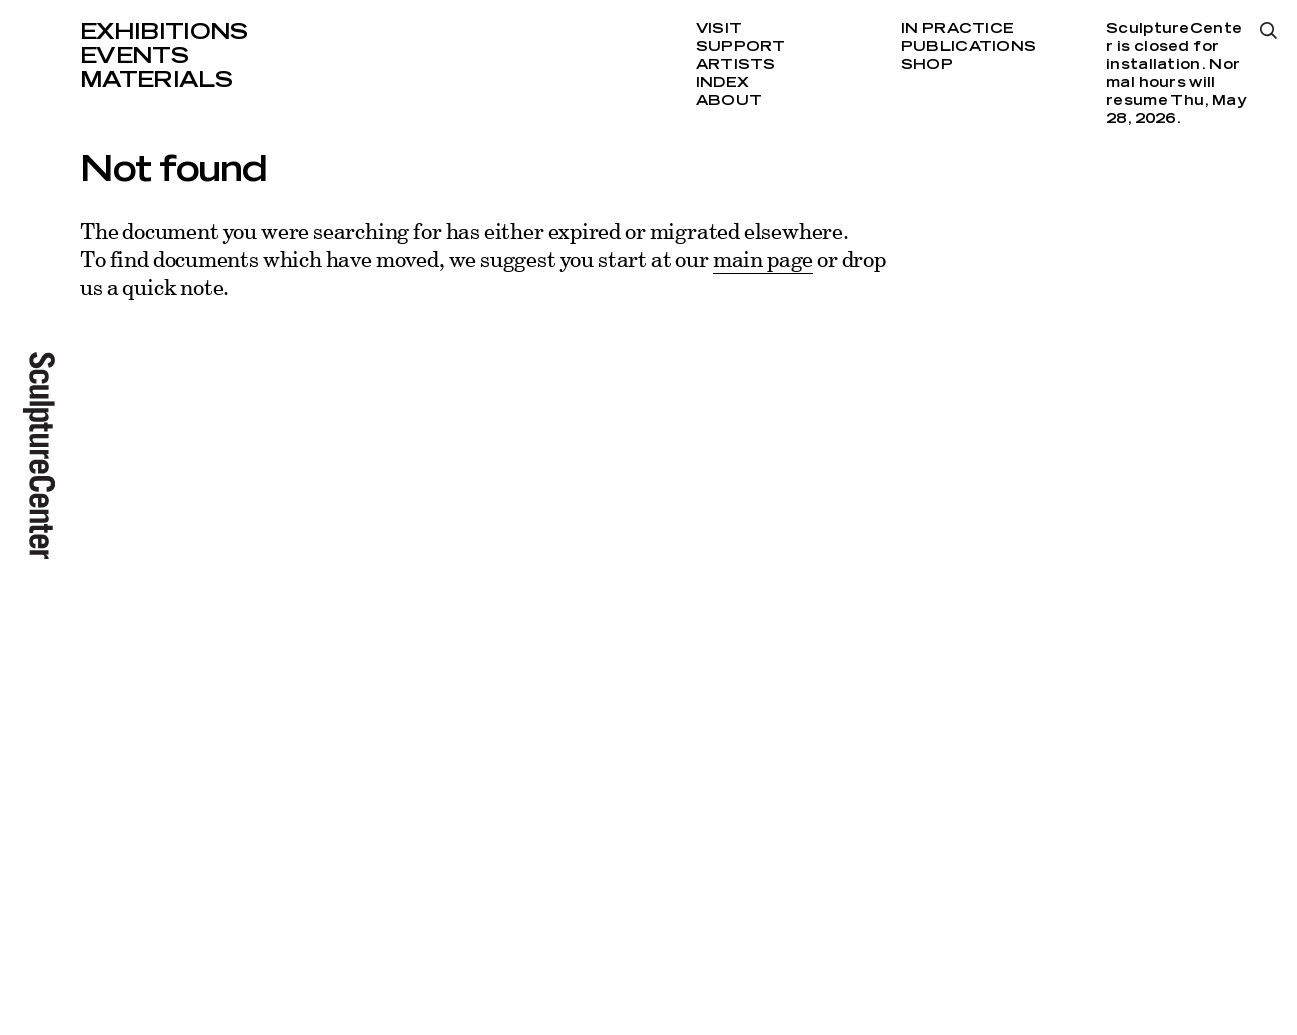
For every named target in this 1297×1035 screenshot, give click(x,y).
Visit (719, 29)
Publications (968, 47)
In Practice (957, 29)
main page (763, 258)
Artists (736, 65)
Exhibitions (164, 32)
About (729, 101)
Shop (927, 65)
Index (722, 83)
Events (134, 56)
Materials (156, 80)
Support (741, 47)
